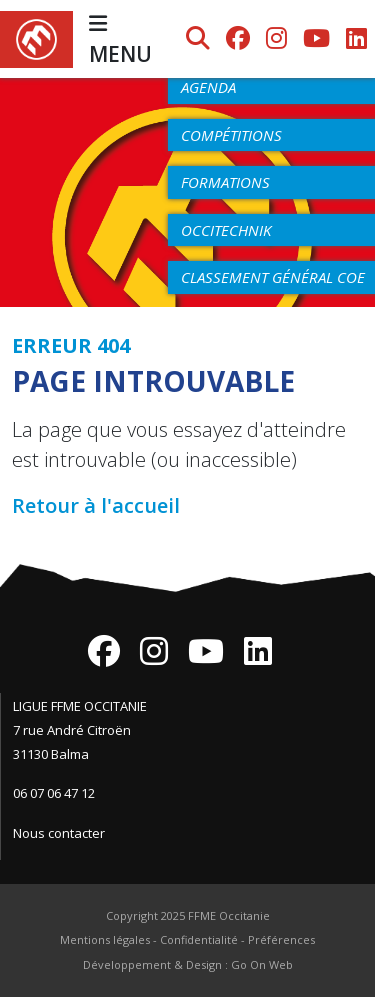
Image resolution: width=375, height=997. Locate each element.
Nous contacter (59, 833)
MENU (120, 40)
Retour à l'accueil (96, 505)
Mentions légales (105, 939)
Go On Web (262, 964)
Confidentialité (199, 939)
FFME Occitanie (229, 915)
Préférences (281, 939)
